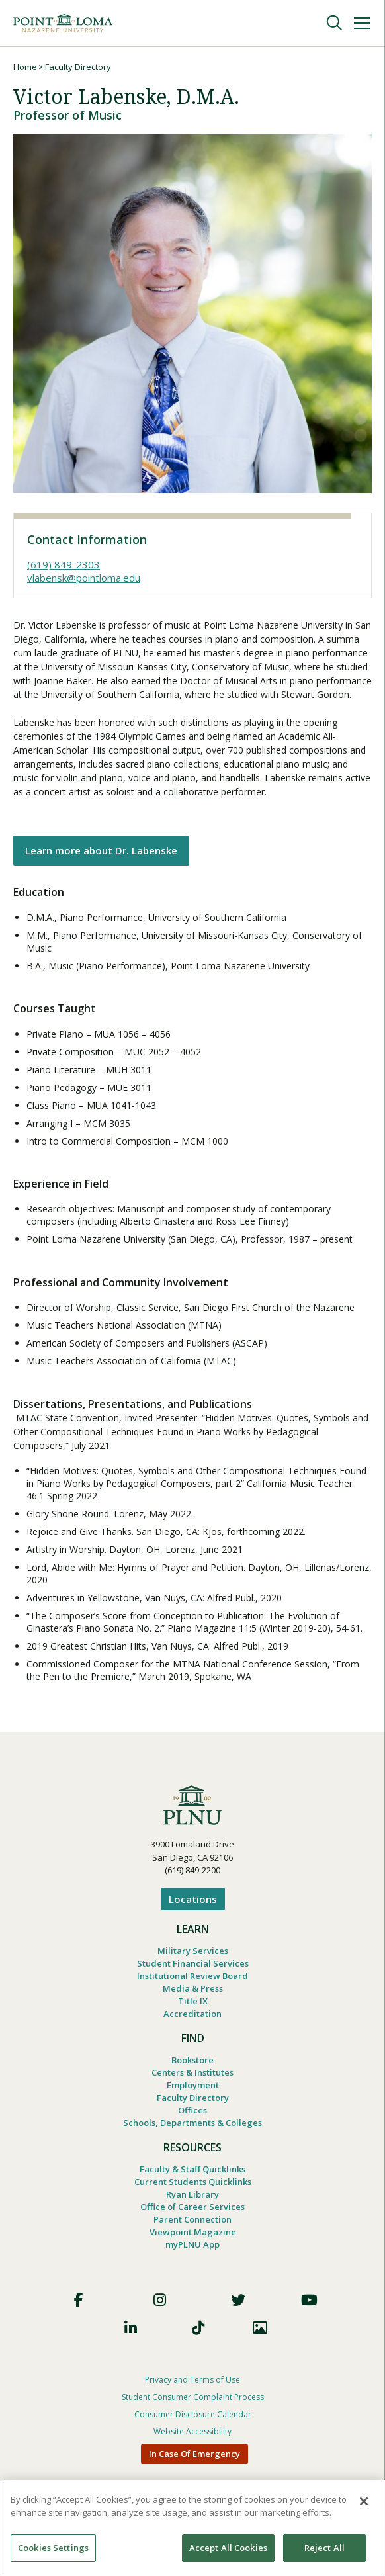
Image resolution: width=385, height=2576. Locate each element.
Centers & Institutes (192, 2072)
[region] (192, 2528)
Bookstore (192, 2060)
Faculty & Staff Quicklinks (192, 2169)
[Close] (363, 2501)
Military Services (192, 1951)
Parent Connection (192, 2219)
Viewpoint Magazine (193, 2232)
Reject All (324, 2548)
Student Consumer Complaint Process (193, 2397)
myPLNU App (192, 2244)
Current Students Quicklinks (192, 2182)
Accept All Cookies (228, 2548)
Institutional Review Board (192, 1976)
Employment (193, 2085)
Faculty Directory (78, 67)
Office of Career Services (192, 2207)
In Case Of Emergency (194, 2454)
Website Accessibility (192, 2431)
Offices (192, 2110)
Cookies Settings (53, 2548)
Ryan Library (192, 2194)
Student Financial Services (193, 1963)
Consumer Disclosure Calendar (192, 2414)
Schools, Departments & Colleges (192, 2123)
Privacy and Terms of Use (192, 2379)
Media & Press (193, 1988)
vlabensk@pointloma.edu (83, 577)
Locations (193, 1899)
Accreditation (192, 2014)
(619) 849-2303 (63, 564)
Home (25, 67)
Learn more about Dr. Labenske (101, 850)
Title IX (193, 2001)
